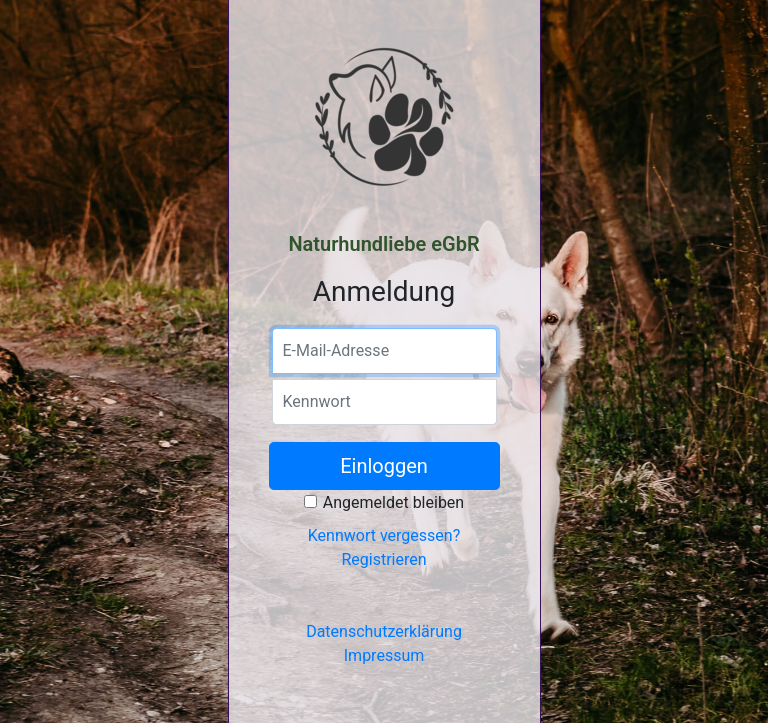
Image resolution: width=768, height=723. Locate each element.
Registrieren (383, 559)
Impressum (384, 655)
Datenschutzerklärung (384, 631)
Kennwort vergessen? (384, 535)
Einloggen (384, 466)
